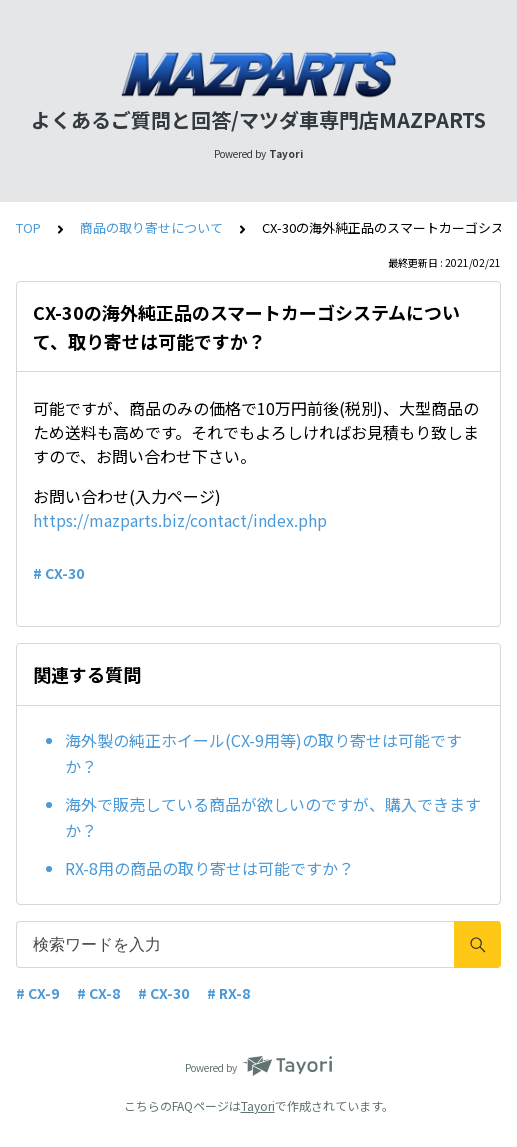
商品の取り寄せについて (151, 227)
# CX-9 (37, 993)
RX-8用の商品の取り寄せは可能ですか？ (209, 868)
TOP (28, 227)
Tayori (258, 1105)
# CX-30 (58, 573)
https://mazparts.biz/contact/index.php (180, 520)
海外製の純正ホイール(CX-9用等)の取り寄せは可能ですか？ (263, 753)
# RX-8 (228, 993)
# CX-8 (98, 993)
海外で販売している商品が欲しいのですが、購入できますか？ (273, 817)
